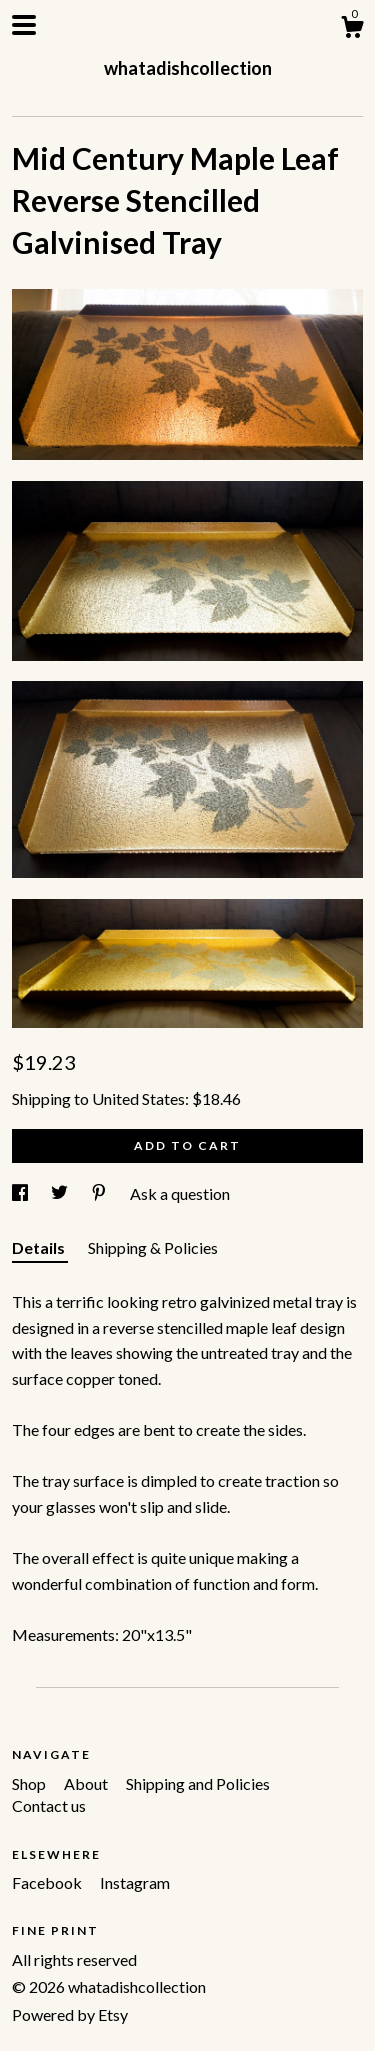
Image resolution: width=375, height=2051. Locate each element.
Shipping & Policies (153, 1247)
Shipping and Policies (198, 1783)
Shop (30, 1783)
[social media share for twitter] (61, 1193)
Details (40, 1247)
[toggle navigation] (24, 25)
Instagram (135, 1882)
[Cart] (352, 30)
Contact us (49, 1805)
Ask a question (180, 1193)
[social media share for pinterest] (100, 1193)
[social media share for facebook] (21, 1193)
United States (138, 1098)
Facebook (48, 1882)
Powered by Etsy (70, 2014)
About (87, 1783)
